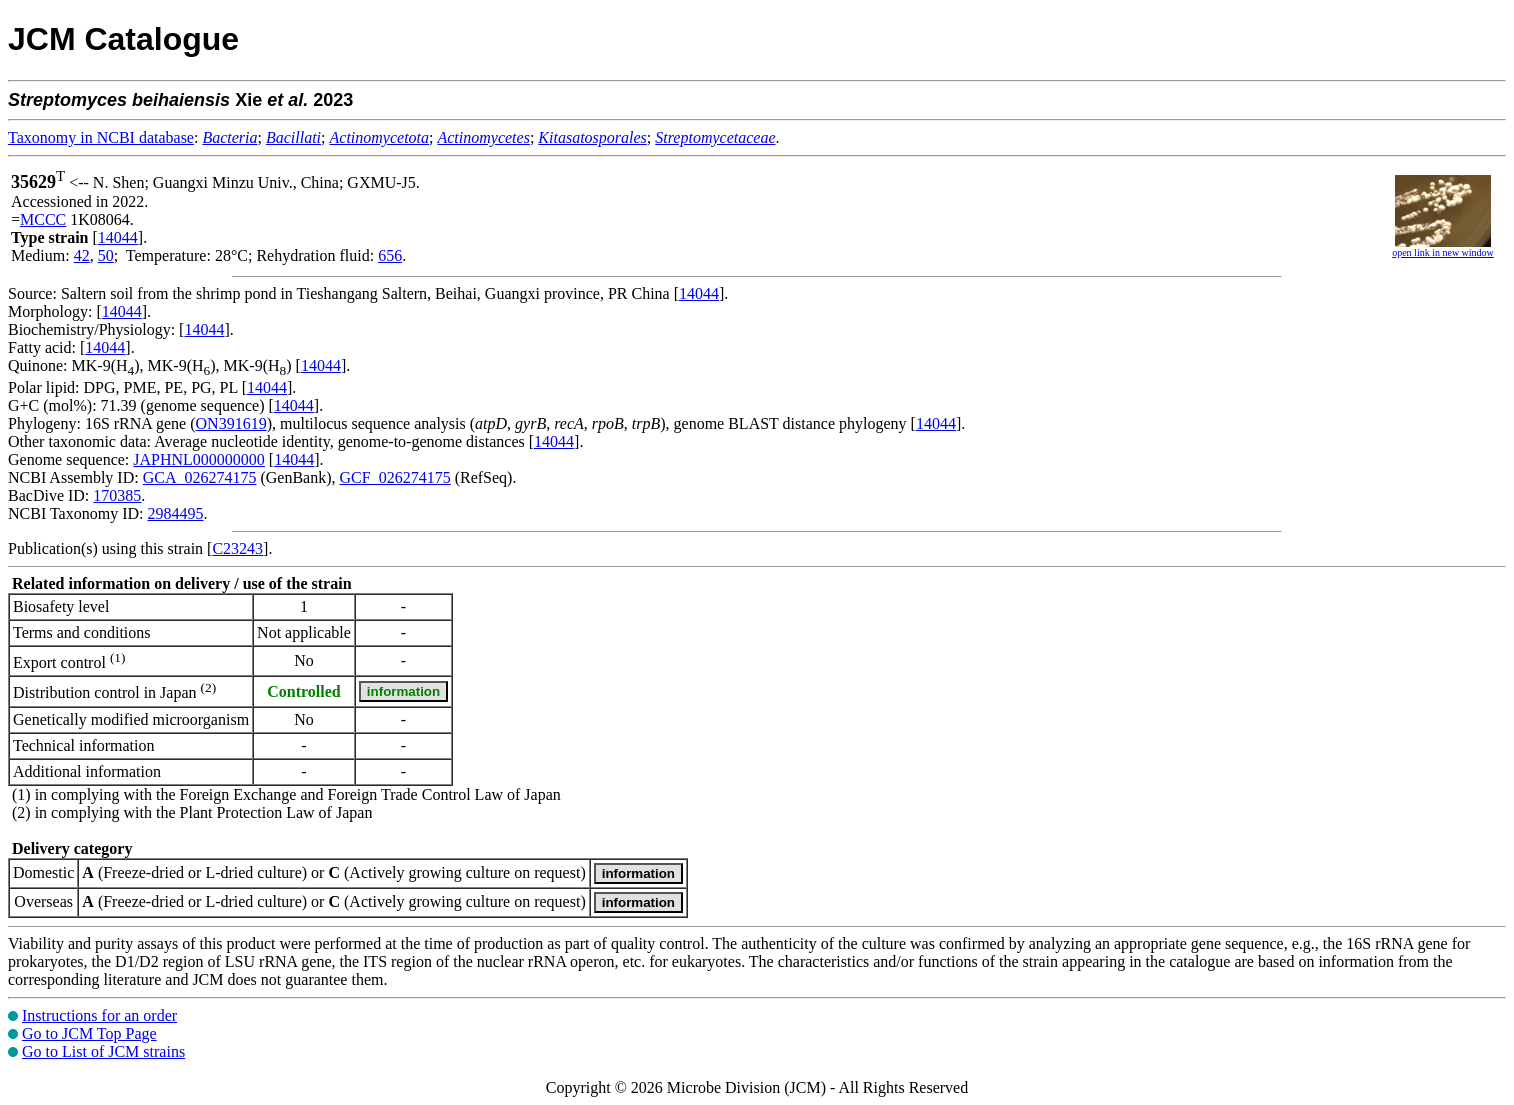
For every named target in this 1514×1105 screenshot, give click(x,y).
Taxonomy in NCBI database (101, 137)
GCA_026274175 (200, 477)
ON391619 (231, 423)
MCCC (43, 219)
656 (390, 255)
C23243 (237, 548)
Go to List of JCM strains (103, 1051)
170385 (117, 495)
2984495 (175, 513)
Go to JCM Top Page (89, 1033)
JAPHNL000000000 (199, 459)
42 (82, 255)
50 (106, 255)
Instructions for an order (99, 1015)
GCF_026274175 (395, 477)
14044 (118, 237)
